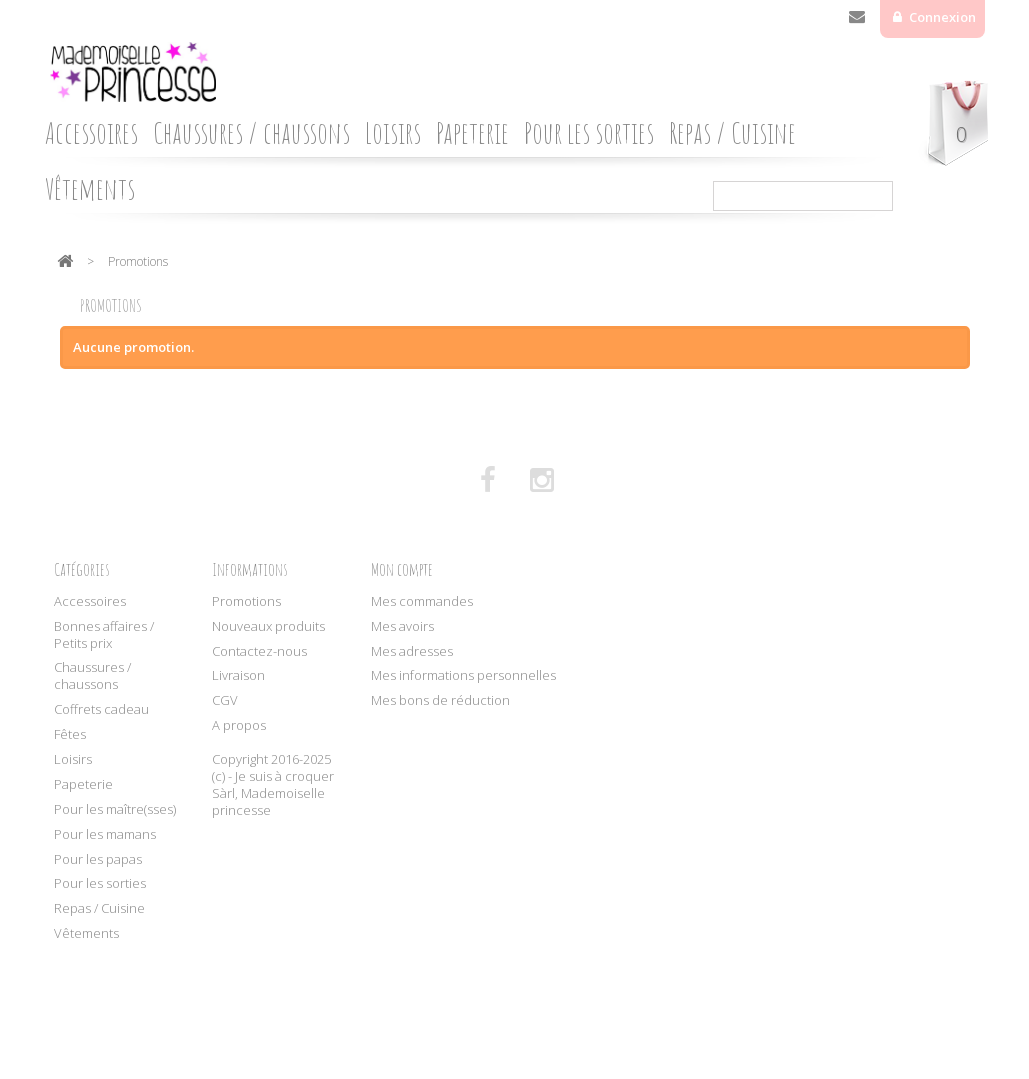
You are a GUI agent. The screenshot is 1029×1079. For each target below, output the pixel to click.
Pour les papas (98, 859)
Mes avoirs (402, 626)
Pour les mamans (105, 834)
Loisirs (393, 132)
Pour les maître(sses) (115, 809)
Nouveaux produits (268, 626)
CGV (225, 700)
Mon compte (402, 569)
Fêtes (70, 734)
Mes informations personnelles (463, 675)
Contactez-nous (857, 21)
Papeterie (472, 132)
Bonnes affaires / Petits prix (104, 634)
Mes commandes (422, 601)
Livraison (238, 675)
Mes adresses (412, 651)
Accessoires (91, 132)
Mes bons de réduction (440, 700)
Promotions (246, 601)
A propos (239, 725)
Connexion (941, 17)
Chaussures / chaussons (251, 132)
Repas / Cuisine (732, 132)
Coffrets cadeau (101, 709)
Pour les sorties (589, 132)
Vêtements (90, 188)
